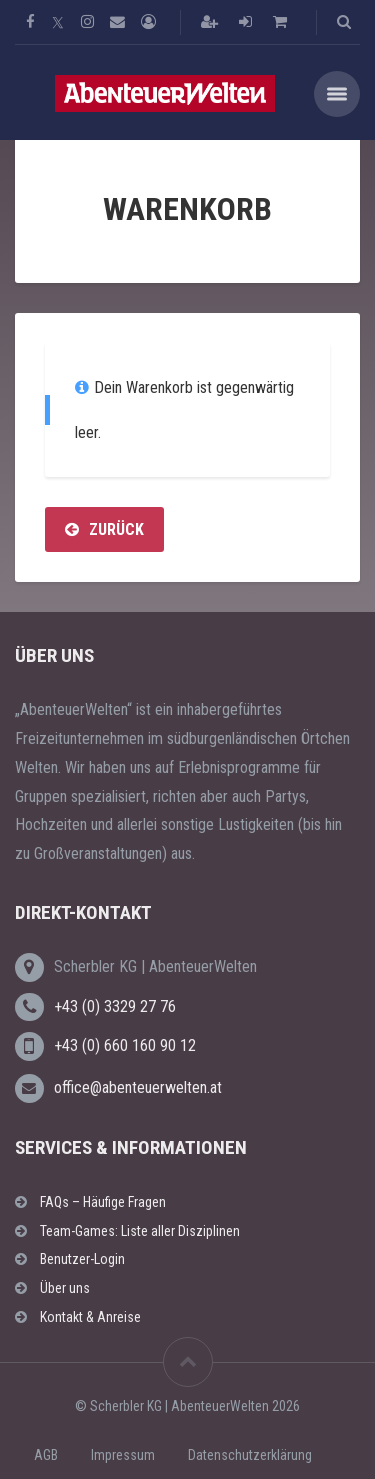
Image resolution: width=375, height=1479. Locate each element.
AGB (46, 1455)
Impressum (123, 1455)
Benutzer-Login (82, 1259)
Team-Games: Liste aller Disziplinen (140, 1231)
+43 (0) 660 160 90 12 (125, 1045)
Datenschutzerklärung (250, 1455)
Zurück (104, 529)
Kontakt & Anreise (90, 1317)
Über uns (65, 1288)
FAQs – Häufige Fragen (103, 1202)
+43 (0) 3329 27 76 (115, 1006)
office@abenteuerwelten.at (138, 1087)
